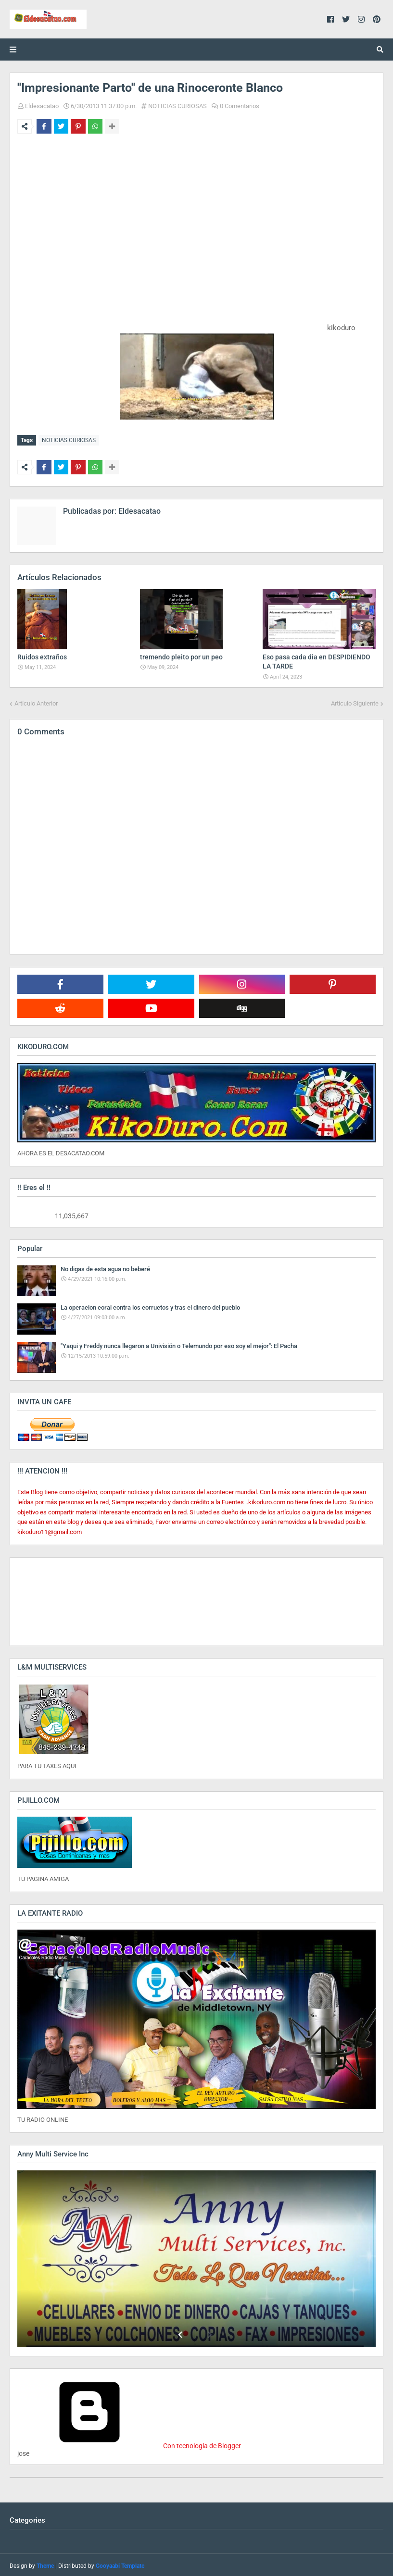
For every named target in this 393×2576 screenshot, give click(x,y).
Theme (45, 2564)
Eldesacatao (42, 106)
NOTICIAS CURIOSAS (177, 106)
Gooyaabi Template (120, 2564)
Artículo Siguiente (355, 701)
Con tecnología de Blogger (129, 2444)
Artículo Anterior (36, 701)
